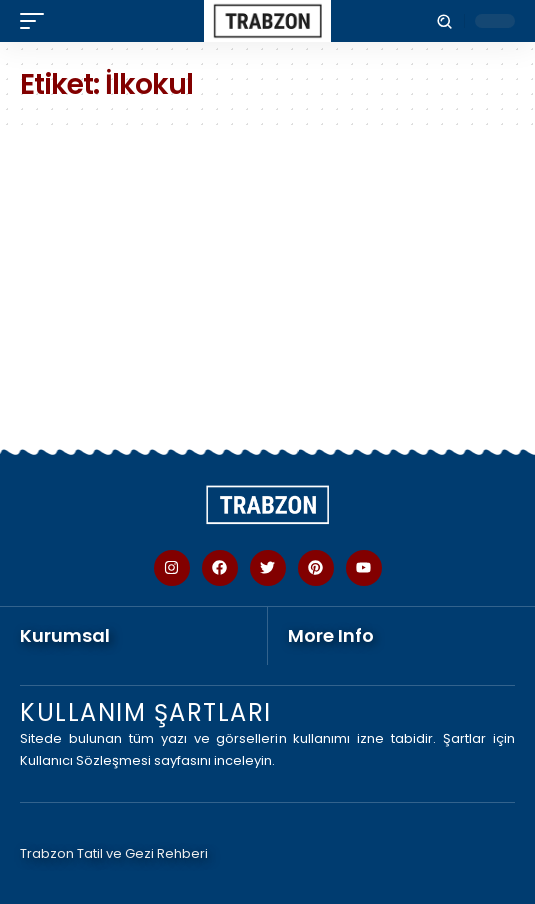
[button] (37, 21)
